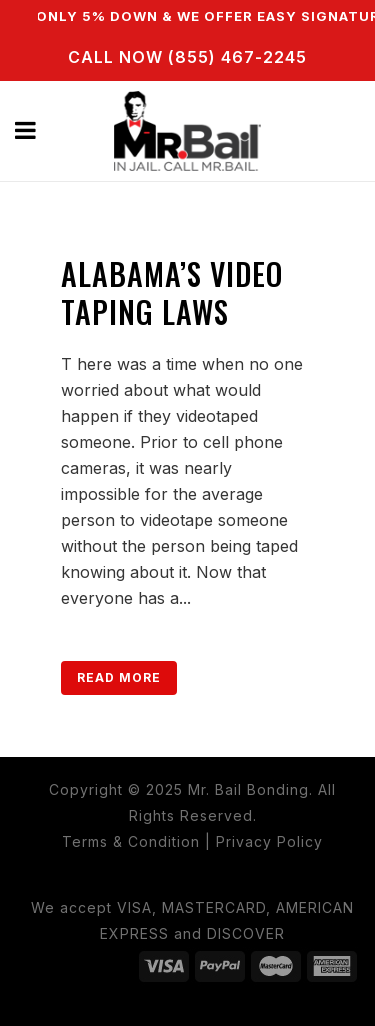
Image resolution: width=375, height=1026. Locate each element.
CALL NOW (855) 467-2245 (187, 57)
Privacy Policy (269, 841)
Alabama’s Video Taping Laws (172, 292)
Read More (119, 677)
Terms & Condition (131, 841)
